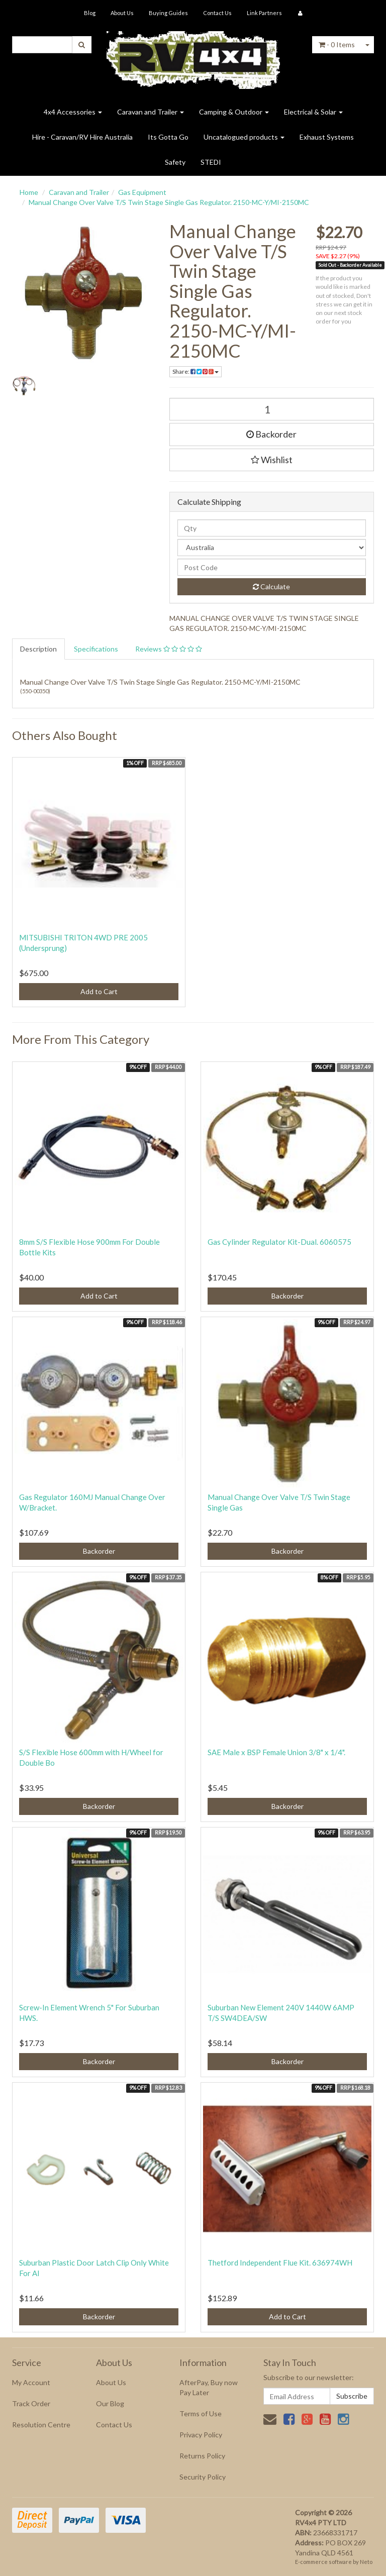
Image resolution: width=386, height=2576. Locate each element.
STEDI (211, 162)
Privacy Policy (200, 2434)
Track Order (31, 2403)
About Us (122, 13)
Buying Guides (168, 13)
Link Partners (264, 13)
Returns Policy (202, 2455)
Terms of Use (200, 2413)
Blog (89, 13)
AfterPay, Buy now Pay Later (208, 2387)
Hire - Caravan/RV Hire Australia (82, 137)
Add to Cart (99, 991)
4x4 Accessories (73, 112)
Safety (175, 162)
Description (38, 649)
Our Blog (110, 2403)
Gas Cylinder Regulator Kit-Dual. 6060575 (279, 1241)
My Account (31, 2382)
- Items (337, 44)
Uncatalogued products (244, 137)
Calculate (271, 586)
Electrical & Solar (313, 112)
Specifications (96, 649)
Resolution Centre (41, 2424)
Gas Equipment (142, 192)
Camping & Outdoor (234, 112)
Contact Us (217, 13)
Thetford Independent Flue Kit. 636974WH (280, 2262)
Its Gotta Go (168, 137)
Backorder (271, 434)
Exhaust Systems (327, 137)
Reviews (168, 649)
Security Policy (202, 2477)
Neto (366, 2561)
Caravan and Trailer (150, 112)
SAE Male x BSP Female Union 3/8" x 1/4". (276, 1752)
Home (29, 192)
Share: (195, 371)
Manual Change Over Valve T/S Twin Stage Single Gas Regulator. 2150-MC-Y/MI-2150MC (169, 202)
